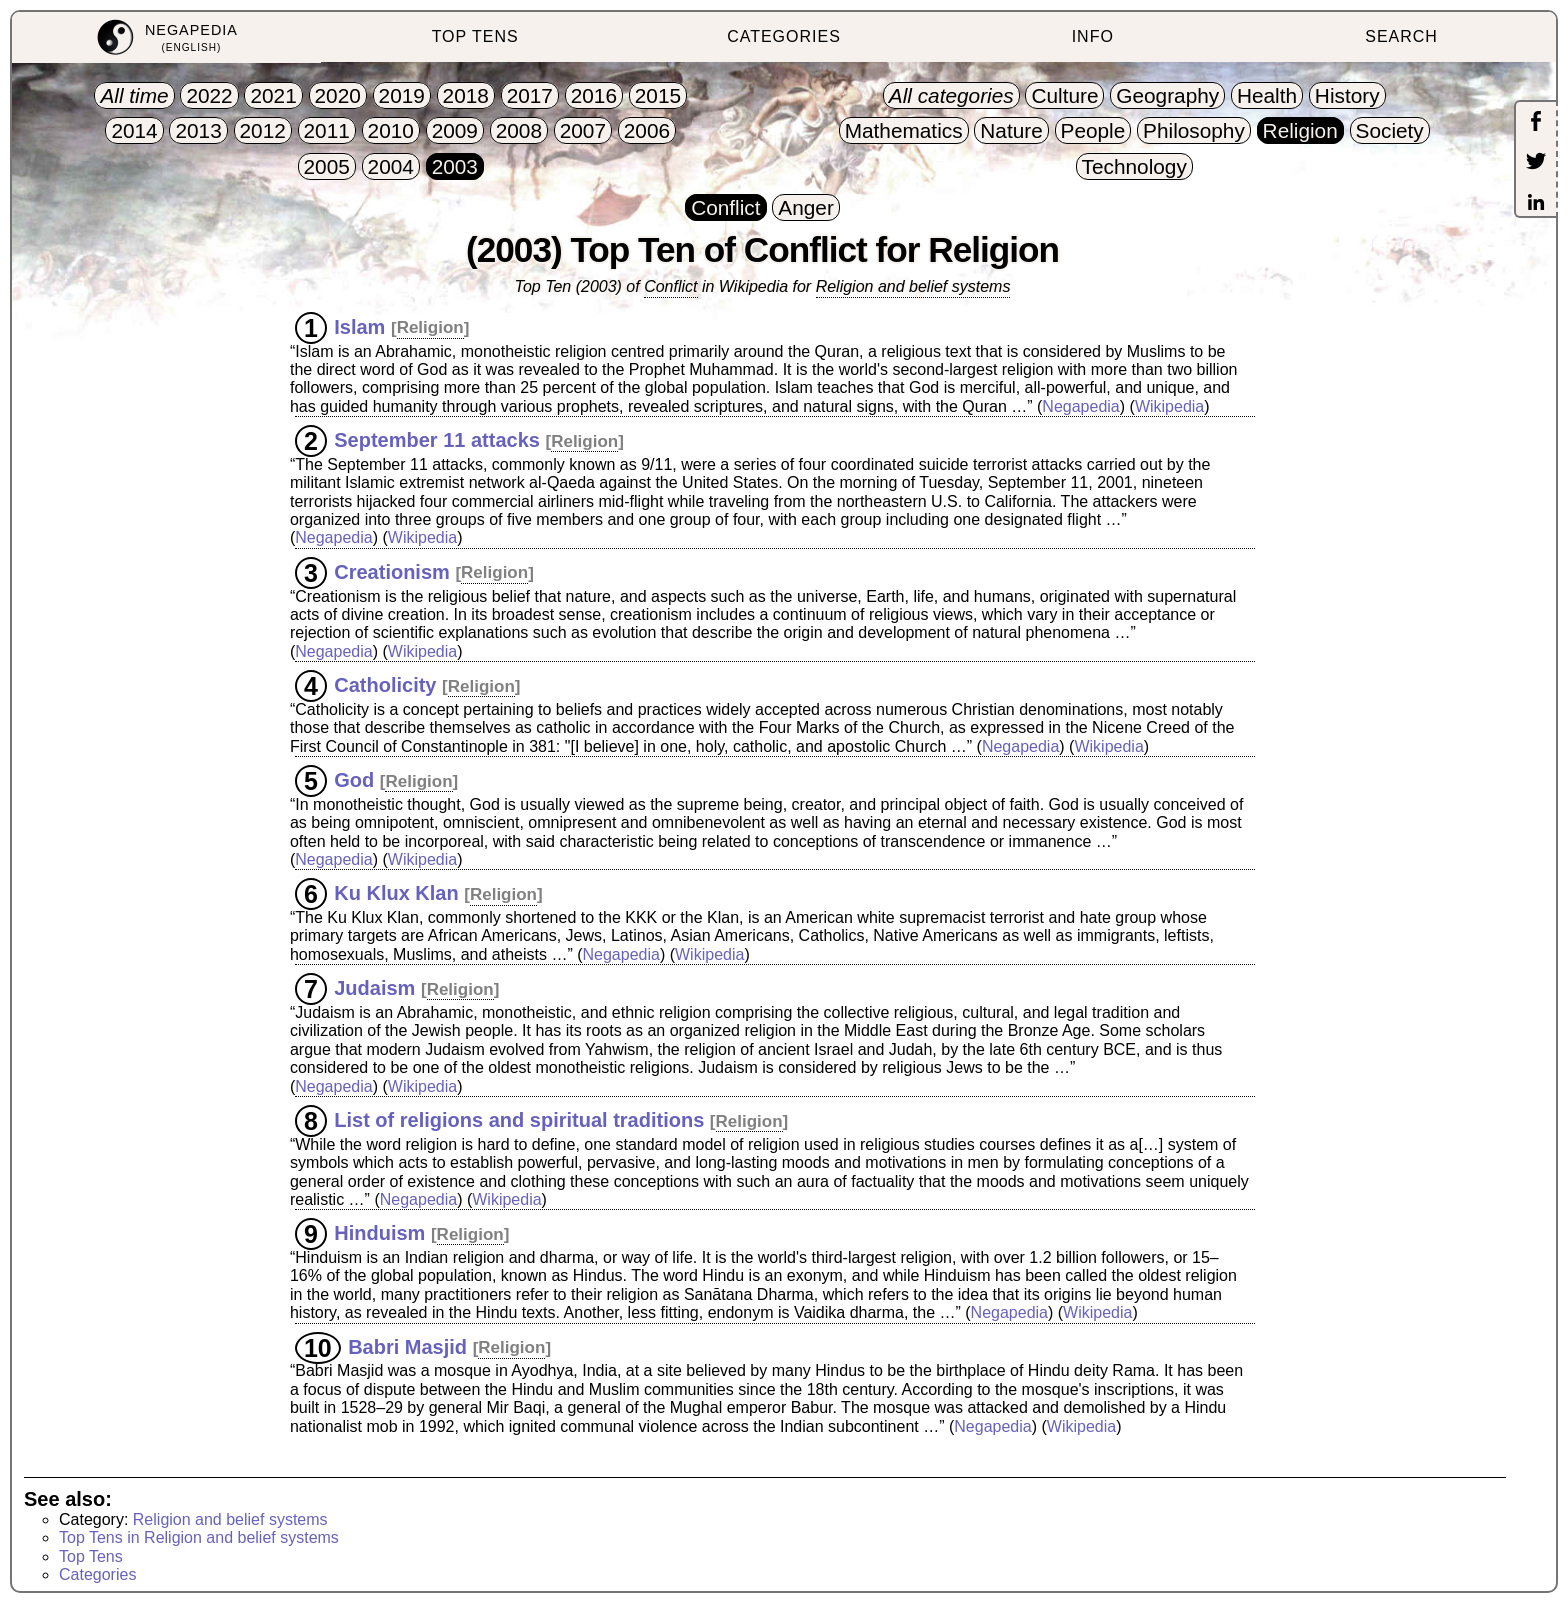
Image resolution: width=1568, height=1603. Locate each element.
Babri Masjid (407, 1346)
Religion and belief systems (913, 286)
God (354, 780)
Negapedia (1080, 406)
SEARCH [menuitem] (1401, 36)
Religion (430, 327)
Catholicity (385, 685)
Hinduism (379, 1233)
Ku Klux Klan (396, 893)
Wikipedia (1169, 406)
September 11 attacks (437, 440)
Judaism (374, 988)
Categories (97, 1574)
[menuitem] (166, 37)
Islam (359, 326)
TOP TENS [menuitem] (475, 36)
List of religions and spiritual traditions (519, 1120)
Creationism (392, 571)
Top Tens (91, 1556)
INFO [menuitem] (1093, 36)
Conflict (670, 286)
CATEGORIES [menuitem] (784, 36)
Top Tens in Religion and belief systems (199, 1537)
